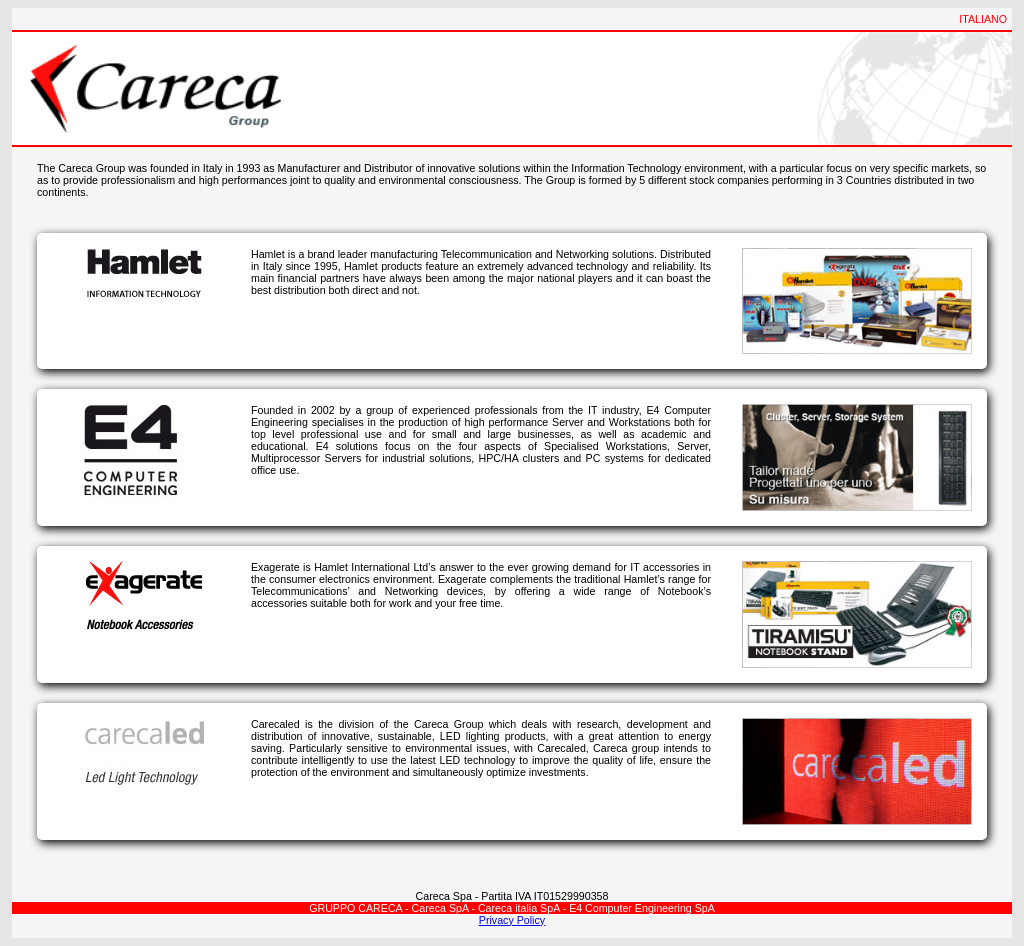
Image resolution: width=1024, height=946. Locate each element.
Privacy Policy (512, 920)
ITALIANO (983, 19)
